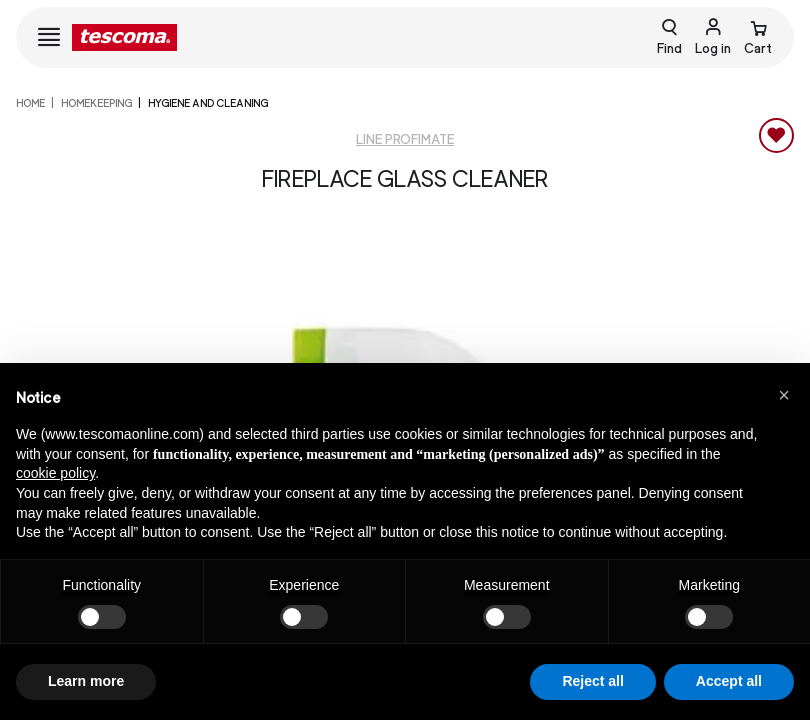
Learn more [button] (86, 681)
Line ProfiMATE (405, 139)
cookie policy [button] (55, 473)
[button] (784, 395)
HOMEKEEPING (96, 103)
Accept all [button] (729, 681)
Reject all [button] (592, 681)
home (30, 103)
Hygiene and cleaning (208, 103)
